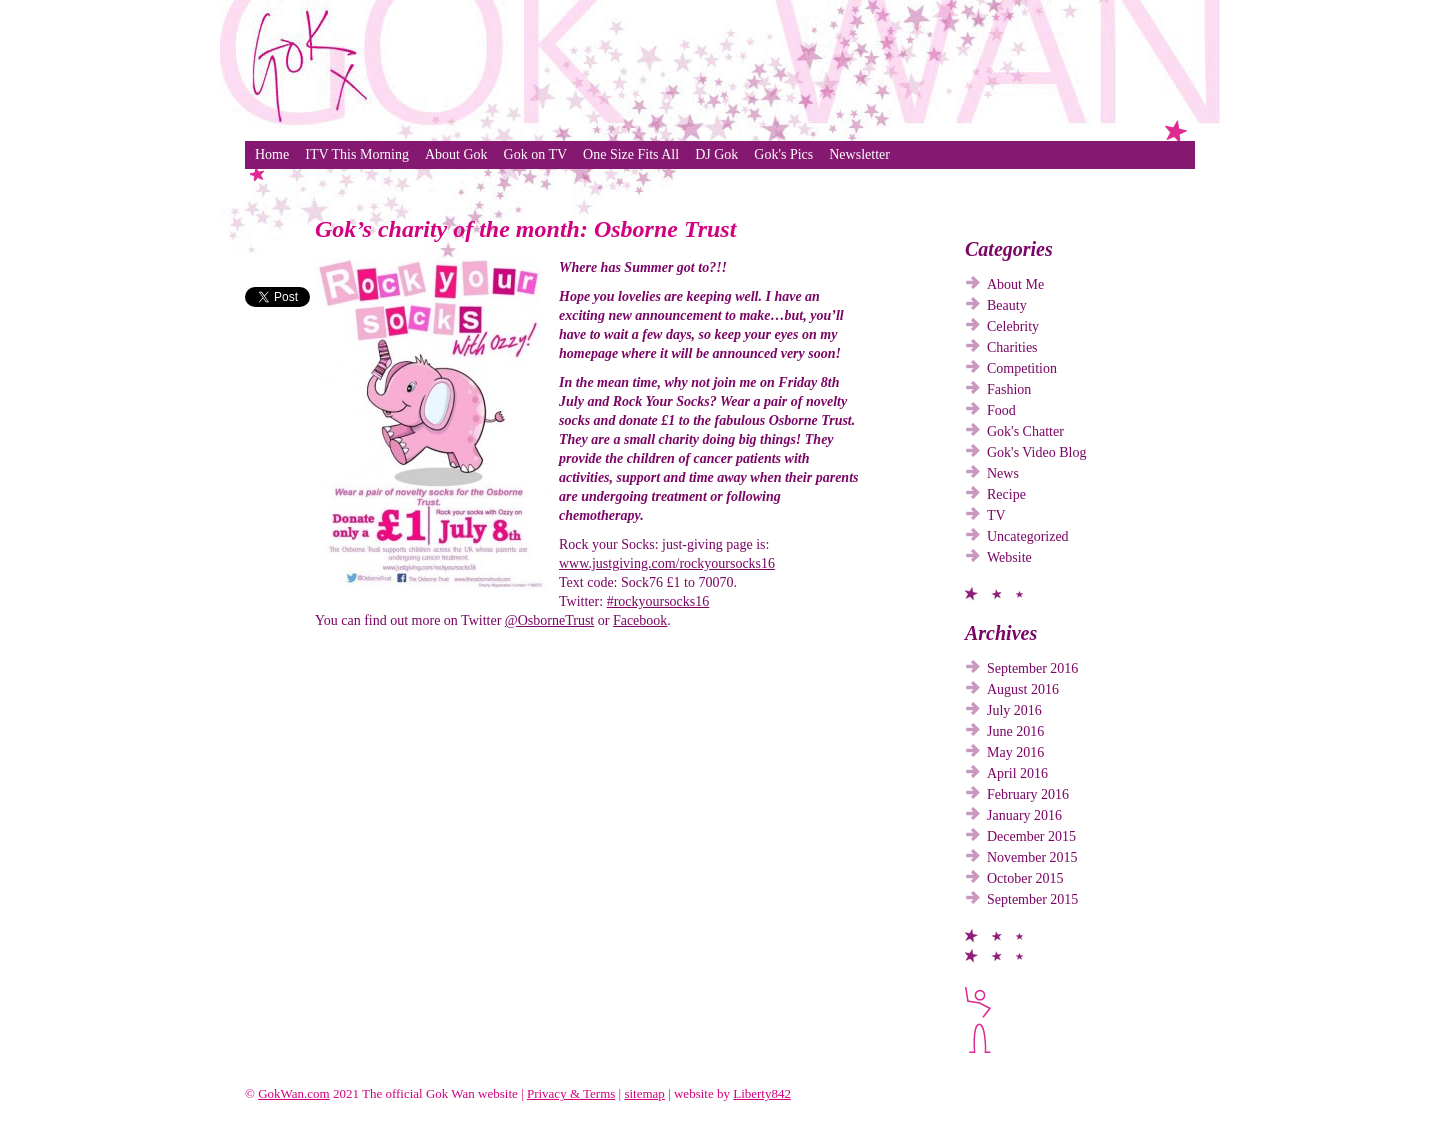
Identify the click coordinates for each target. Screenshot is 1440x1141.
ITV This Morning (357, 154)
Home (272, 154)
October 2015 (1025, 878)
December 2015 (1031, 836)
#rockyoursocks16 (658, 601)
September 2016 (1032, 668)
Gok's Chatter (1025, 431)
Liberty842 (762, 1093)
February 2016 (1028, 794)
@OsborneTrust (549, 620)
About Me (1015, 284)
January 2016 (1024, 815)
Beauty (1007, 305)
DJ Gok (716, 154)
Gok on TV (536, 154)
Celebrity (1013, 326)
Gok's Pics (783, 154)
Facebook (640, 620)
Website (1009, 557)
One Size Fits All (631, 154)
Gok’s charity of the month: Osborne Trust (525, 229)
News (1003, 473)
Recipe (1006, 494)
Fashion (1009, 389)
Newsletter (859, 154)
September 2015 (1032, 899)
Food (1001, 410)
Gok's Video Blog (1036, 452)
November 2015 (1032, 857)
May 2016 (1015, 752)
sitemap (644, 1093)
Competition (1022, 368)
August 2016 (1023, 689)
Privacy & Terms (571, 1093)
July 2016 (1014, 710)
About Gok (456, 154)
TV (996, 515)
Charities (1012, 347)
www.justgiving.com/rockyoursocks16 (667, 563)
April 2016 (1017, 773)
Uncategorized (1028, 536)
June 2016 (1015, 731)
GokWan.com (294, 1093)
